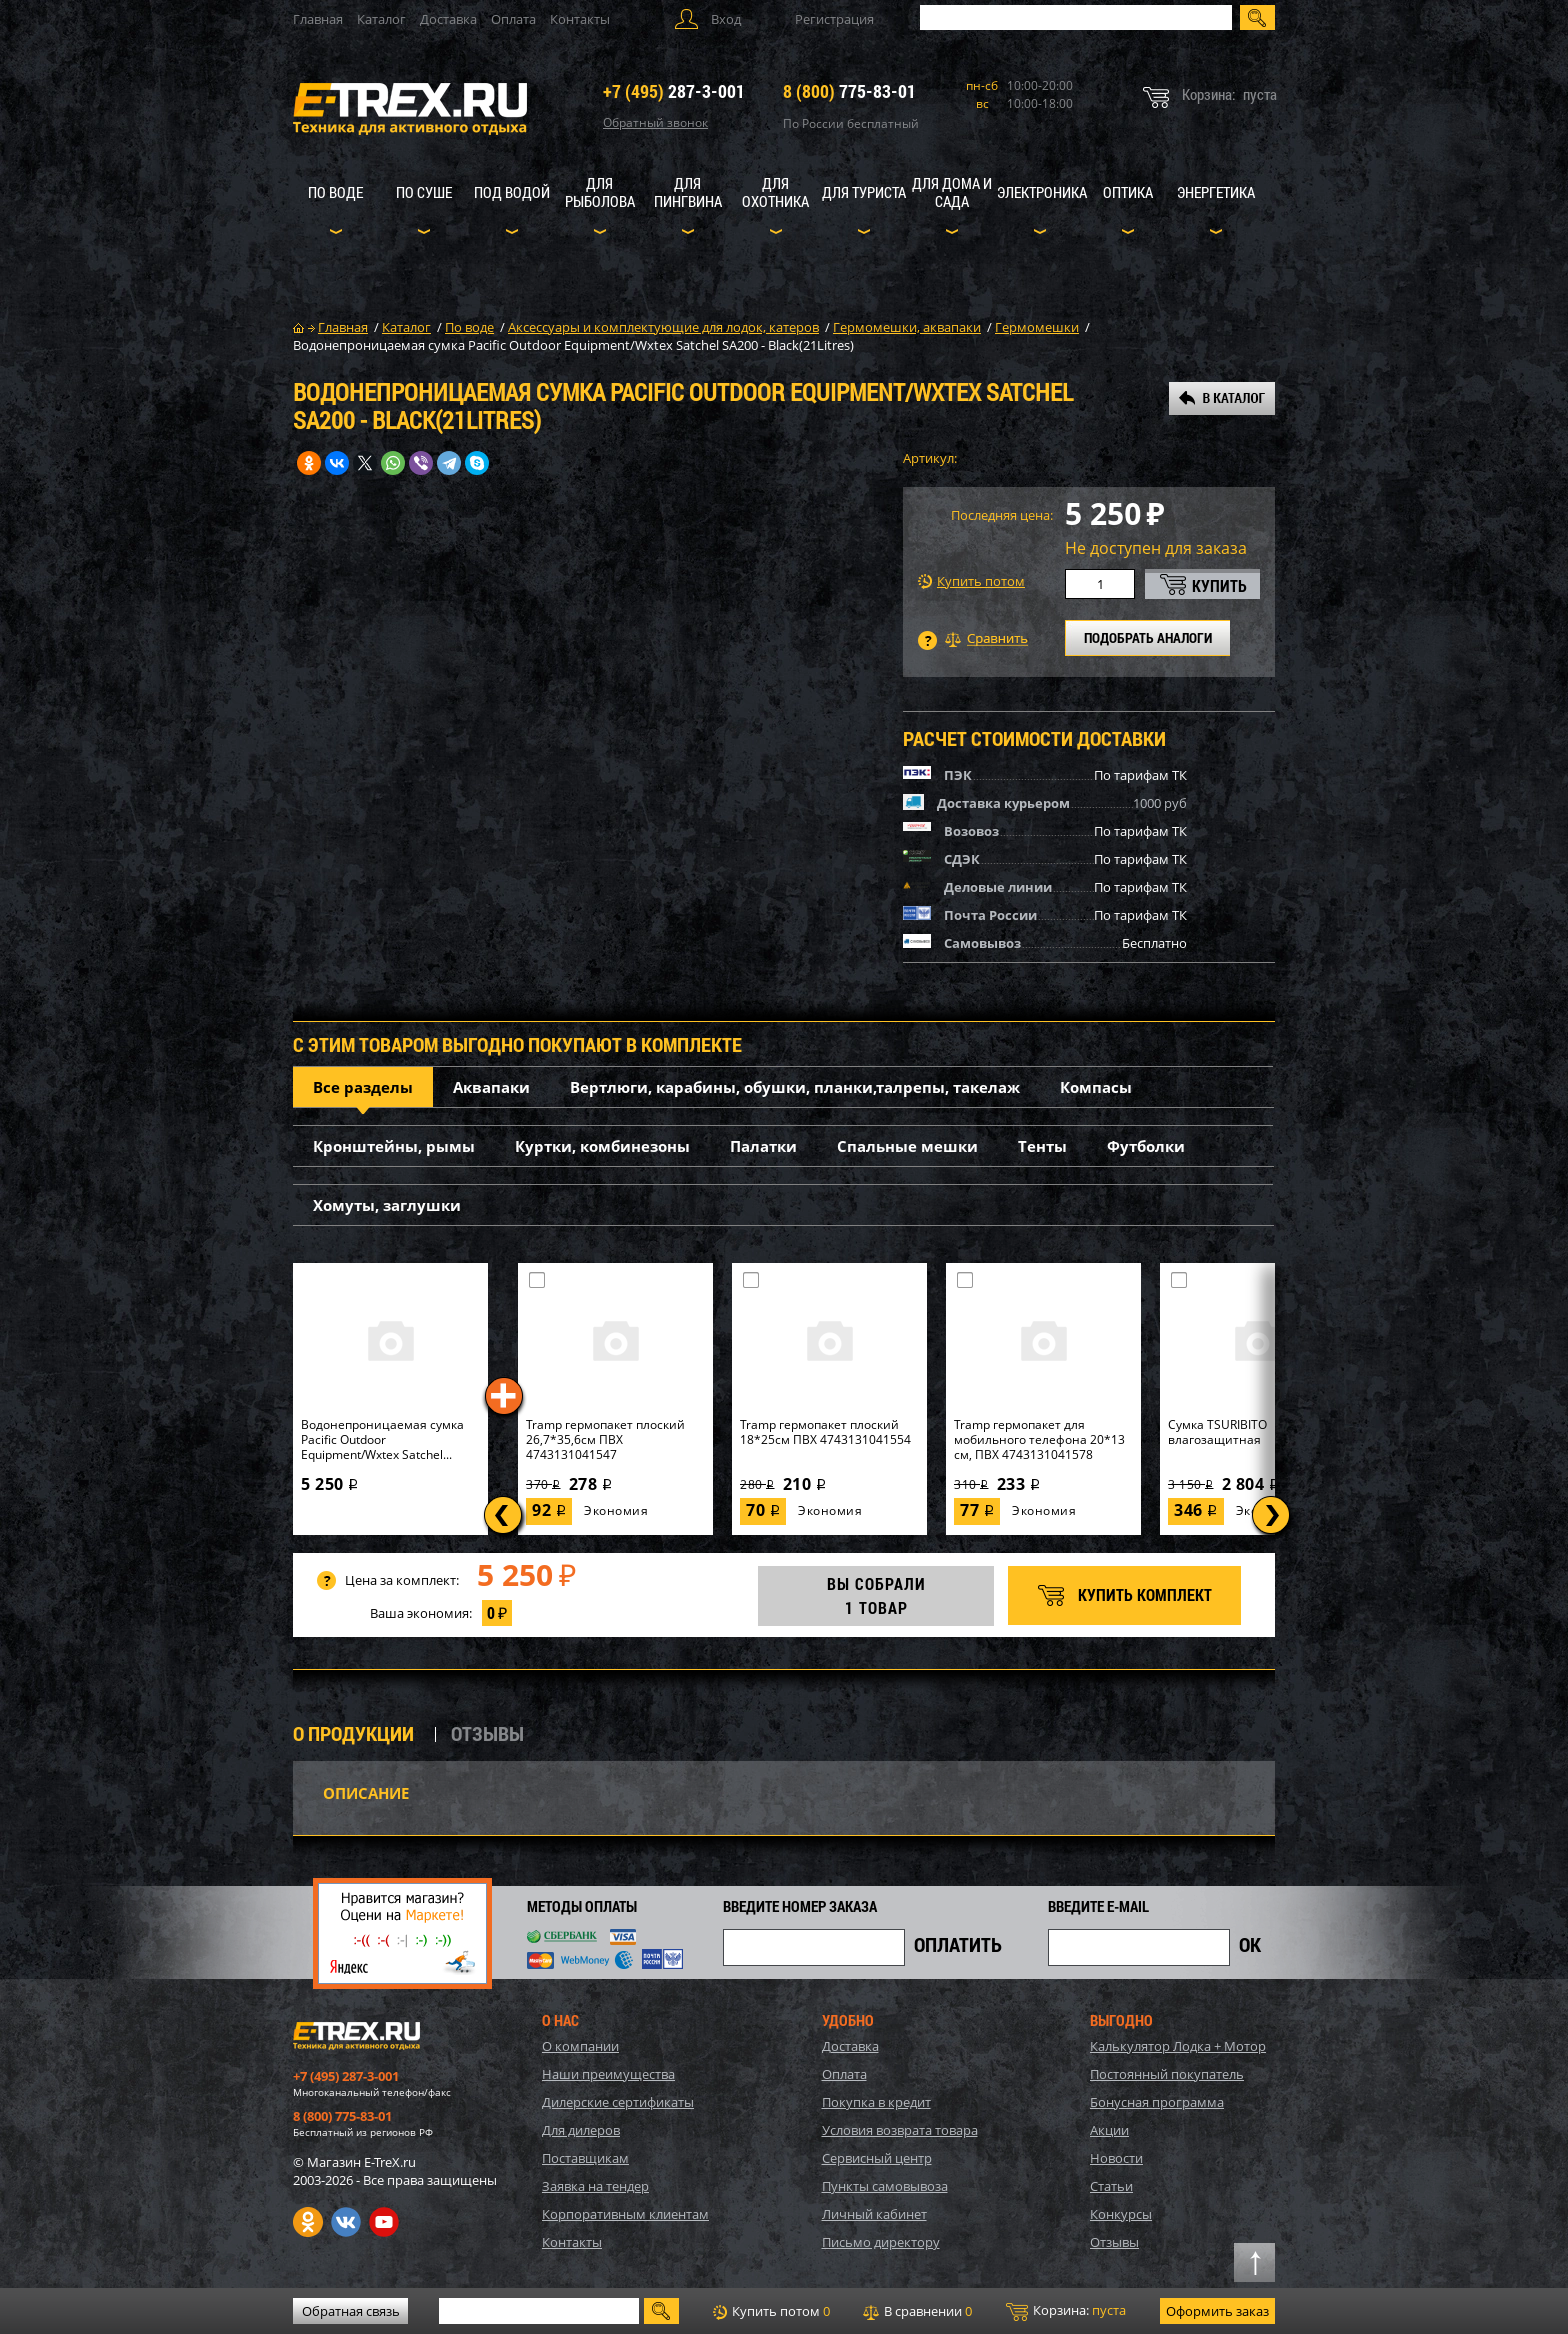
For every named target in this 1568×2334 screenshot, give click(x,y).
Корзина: (1066, 2311)
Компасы (1096, 1087)
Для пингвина (688, 192)
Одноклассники (308, 2222)
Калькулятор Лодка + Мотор (1178, 2046)
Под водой (512, 192)
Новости (1116, 2158)
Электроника (1042, 192)
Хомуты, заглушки (387, 1205)
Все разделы (363, 1087)
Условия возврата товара (900, 2130)
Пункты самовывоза (885, 2186)
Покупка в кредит (876, 2102)
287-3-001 (674, 91)
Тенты (1042, 1146)
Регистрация (834, 19)
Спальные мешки (907, 1146)
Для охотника (775, 192)
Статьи (1111, 2186)
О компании (580, 2046)
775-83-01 (849, 91)
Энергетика (1216, 192)
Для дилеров (581, 2130)
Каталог (381, 19)
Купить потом (971, 581)
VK (346, 2222)
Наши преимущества (608, 2074)
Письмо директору (881, 2242)
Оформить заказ (1217, 2311)
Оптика (1128, 192)
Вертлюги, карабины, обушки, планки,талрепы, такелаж (795, 1087)
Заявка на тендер (595, 2186)
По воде (335, 192)
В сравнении (917, 2311)
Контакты (580, 19)
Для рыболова (600, 192)
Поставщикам (585, 2158)
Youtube (384, 2222)
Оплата (513, 19)
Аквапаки (491, 1087)
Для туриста (864, 192)
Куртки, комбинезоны (602, 1146)
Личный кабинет (874, 2214)
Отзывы (1114, 2242)
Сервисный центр (877, 2158)
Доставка (448, 19)
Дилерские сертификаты (618, 2102)
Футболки (1146, 1146)
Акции (1109, 2130)
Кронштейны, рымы (394, 1146)
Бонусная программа (1157, 2102)
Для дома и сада (952, 192)
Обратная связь (351, 2311)
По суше (424, 192)
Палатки (763, 1146)
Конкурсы (1121, 2214)
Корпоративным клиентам (625, 2214)
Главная (318, 19)
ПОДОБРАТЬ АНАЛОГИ (1148, 637)
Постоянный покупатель (1167, 2074)
